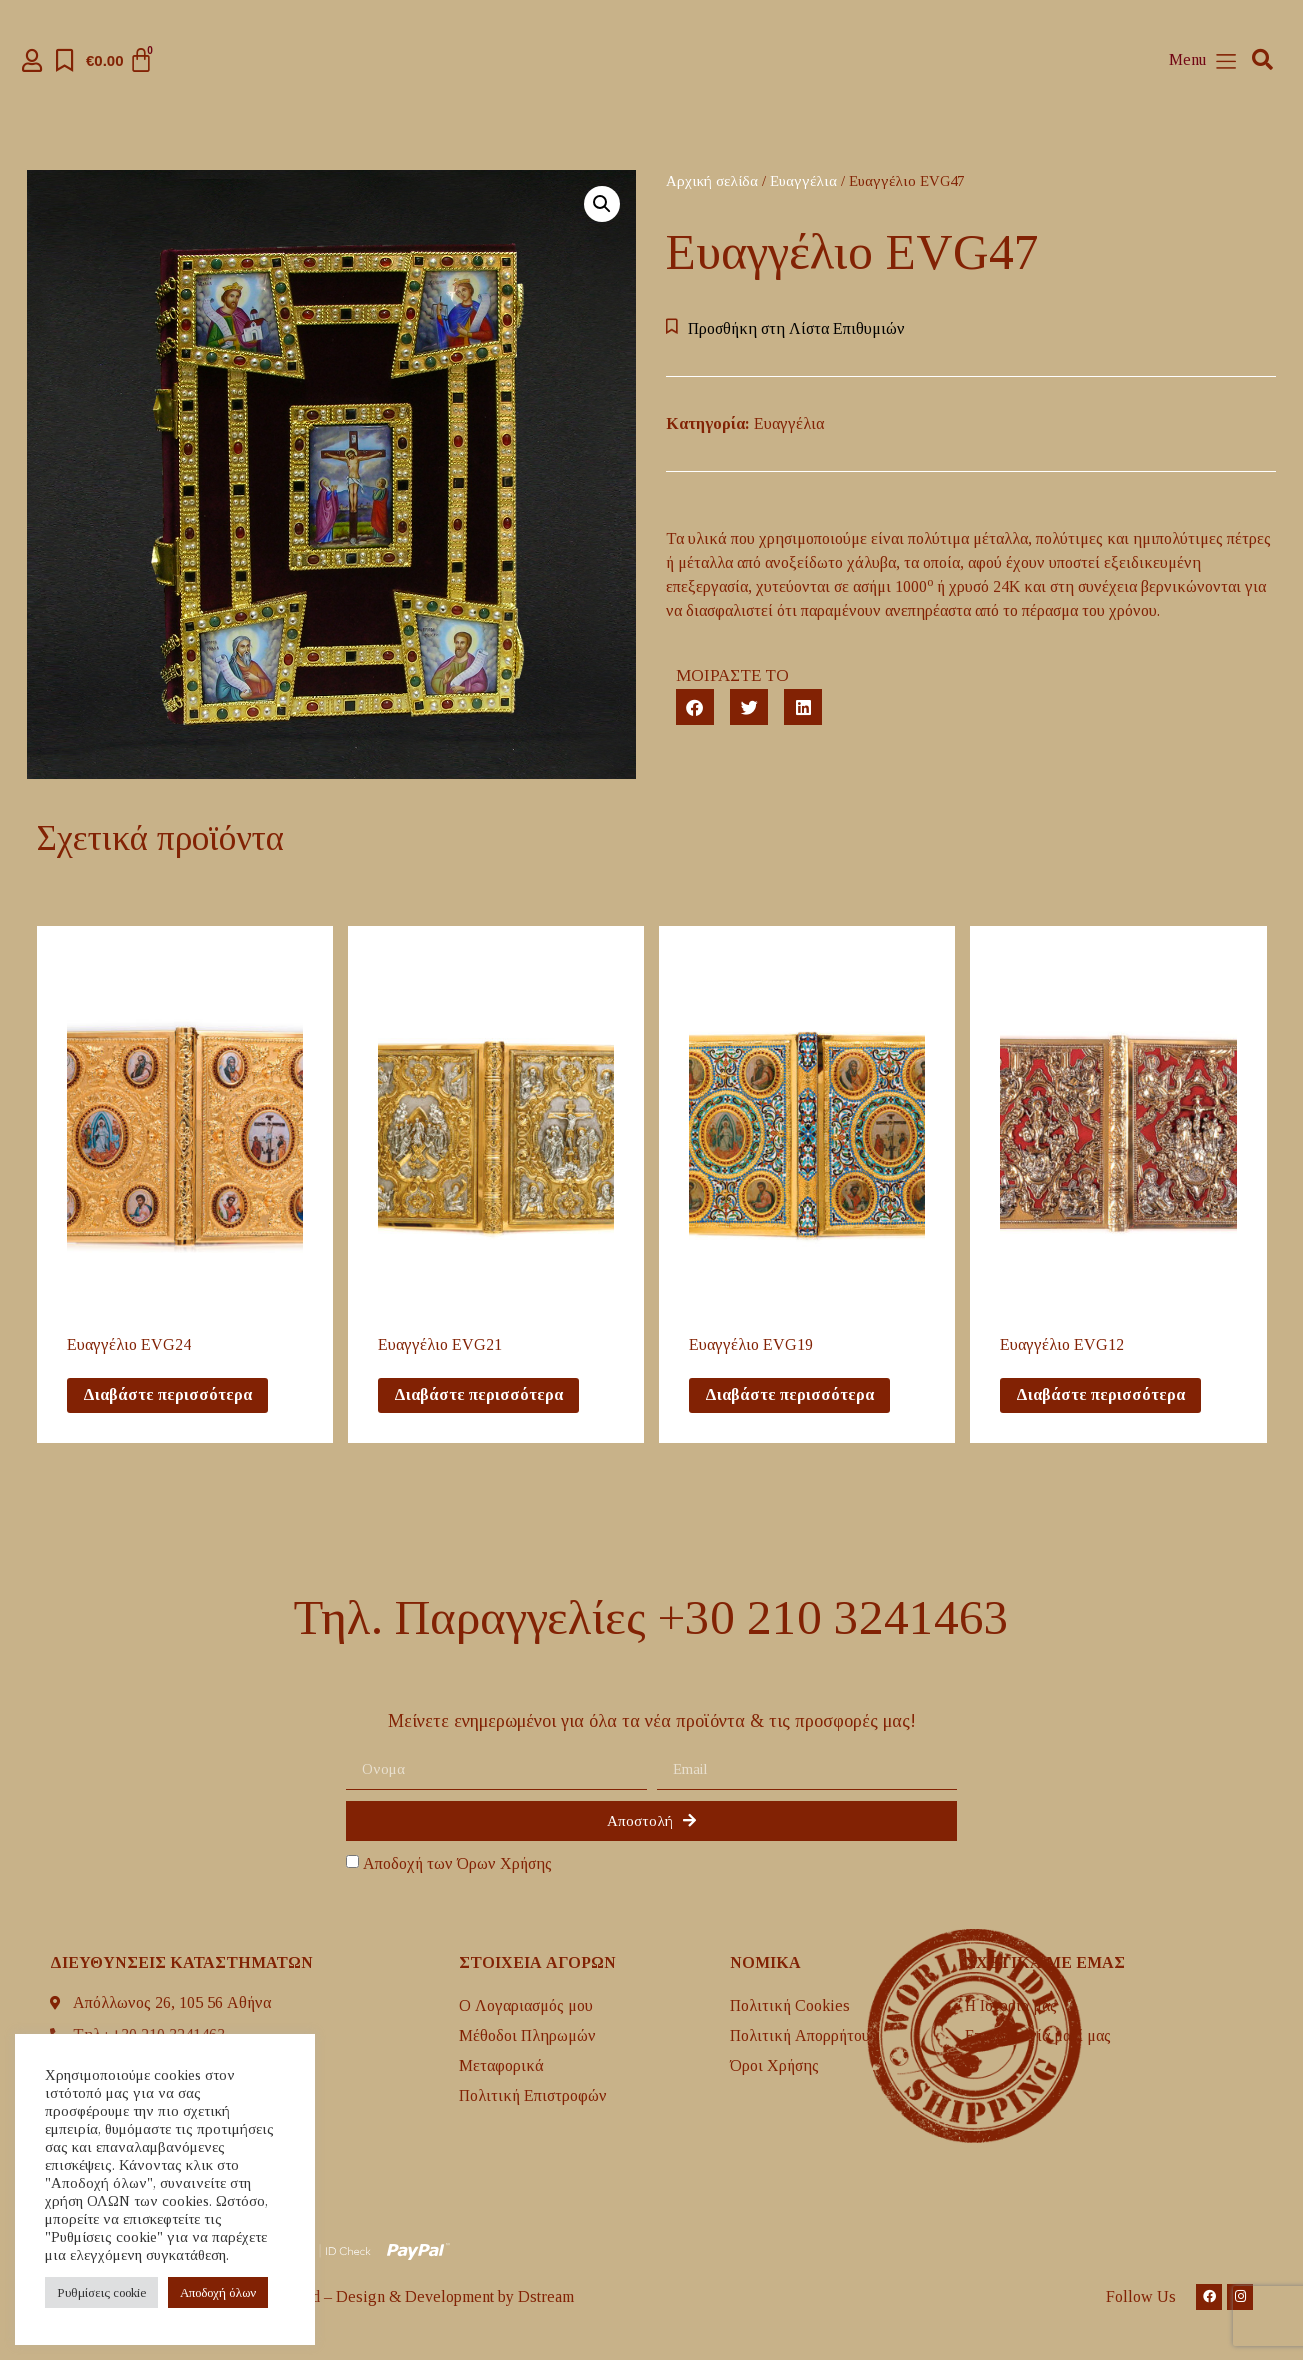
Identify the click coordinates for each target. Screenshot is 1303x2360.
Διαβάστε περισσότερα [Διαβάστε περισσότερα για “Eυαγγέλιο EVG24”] (167, 1394)
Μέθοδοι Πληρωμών (527, 2035)
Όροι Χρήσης (774, 2065)
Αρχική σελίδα (712, 181)
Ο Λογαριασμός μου (526, 2005)
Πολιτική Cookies (790, 2005)
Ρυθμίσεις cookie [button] (101, 2292)
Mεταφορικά (501, 2065)
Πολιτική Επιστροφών (533, 2095)
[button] (1262, 60)
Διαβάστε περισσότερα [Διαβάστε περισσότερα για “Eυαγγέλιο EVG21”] (478, 1394)
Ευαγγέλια (803, 181)
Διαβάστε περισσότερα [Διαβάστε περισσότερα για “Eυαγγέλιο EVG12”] (1100, 1394)
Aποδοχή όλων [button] (218, 2292)
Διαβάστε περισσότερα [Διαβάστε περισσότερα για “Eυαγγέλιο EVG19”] (789, 1394)
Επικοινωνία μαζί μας (1038, 2035)
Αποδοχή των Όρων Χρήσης (457, 1864)
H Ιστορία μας (1011, 2005)
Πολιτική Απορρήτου (800, 2035)
